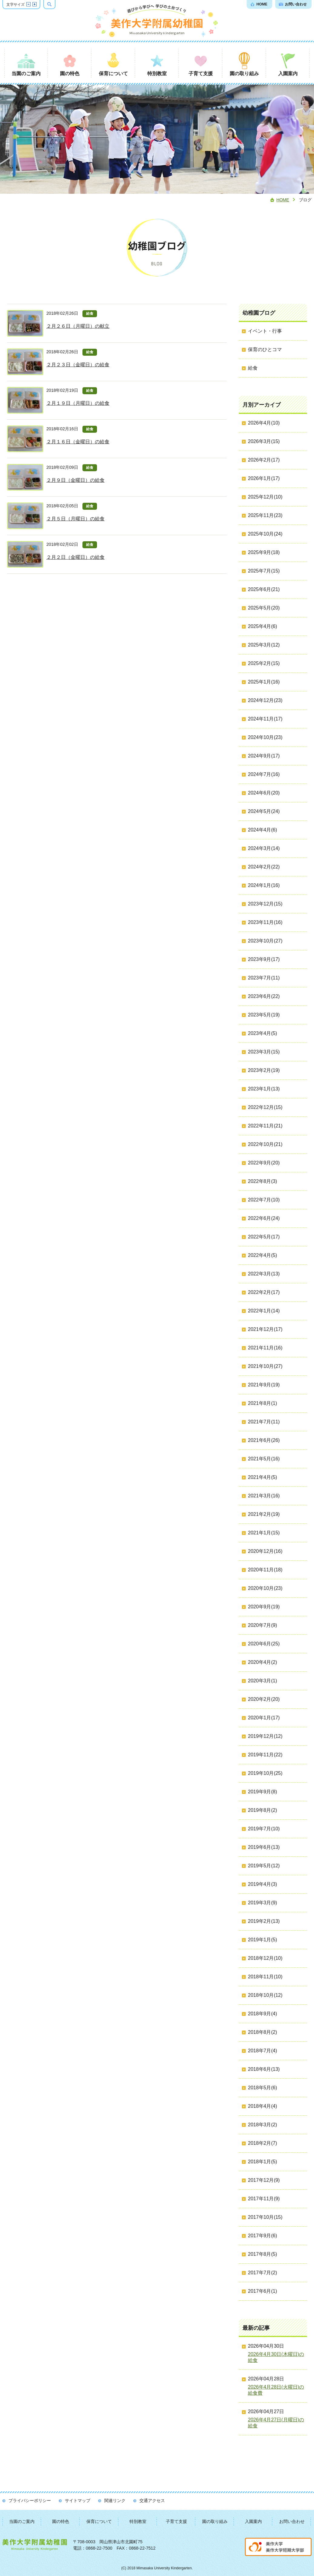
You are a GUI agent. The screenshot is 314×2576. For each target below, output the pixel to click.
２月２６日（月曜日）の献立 (77, 326)
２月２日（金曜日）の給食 (75, 557)
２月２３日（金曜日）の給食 (77, 364)
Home (282, 199)
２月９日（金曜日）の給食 (75, 480)
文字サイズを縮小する (28, 4)
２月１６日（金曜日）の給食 (77, 441)
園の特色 (60, 2521)
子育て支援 (176, 2521)
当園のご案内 (22, 2521)
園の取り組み (215, 2521)
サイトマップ (77, 2500)
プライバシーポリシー (29, 2500)
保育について (99, 2521)
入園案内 (253, 2521)
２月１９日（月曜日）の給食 (77, 403)
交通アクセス (152, 2500)
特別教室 (137, 2521)
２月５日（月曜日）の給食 (75, 518)
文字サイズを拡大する (34, 4)
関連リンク (114, 2500)
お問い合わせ (292, 2521)
